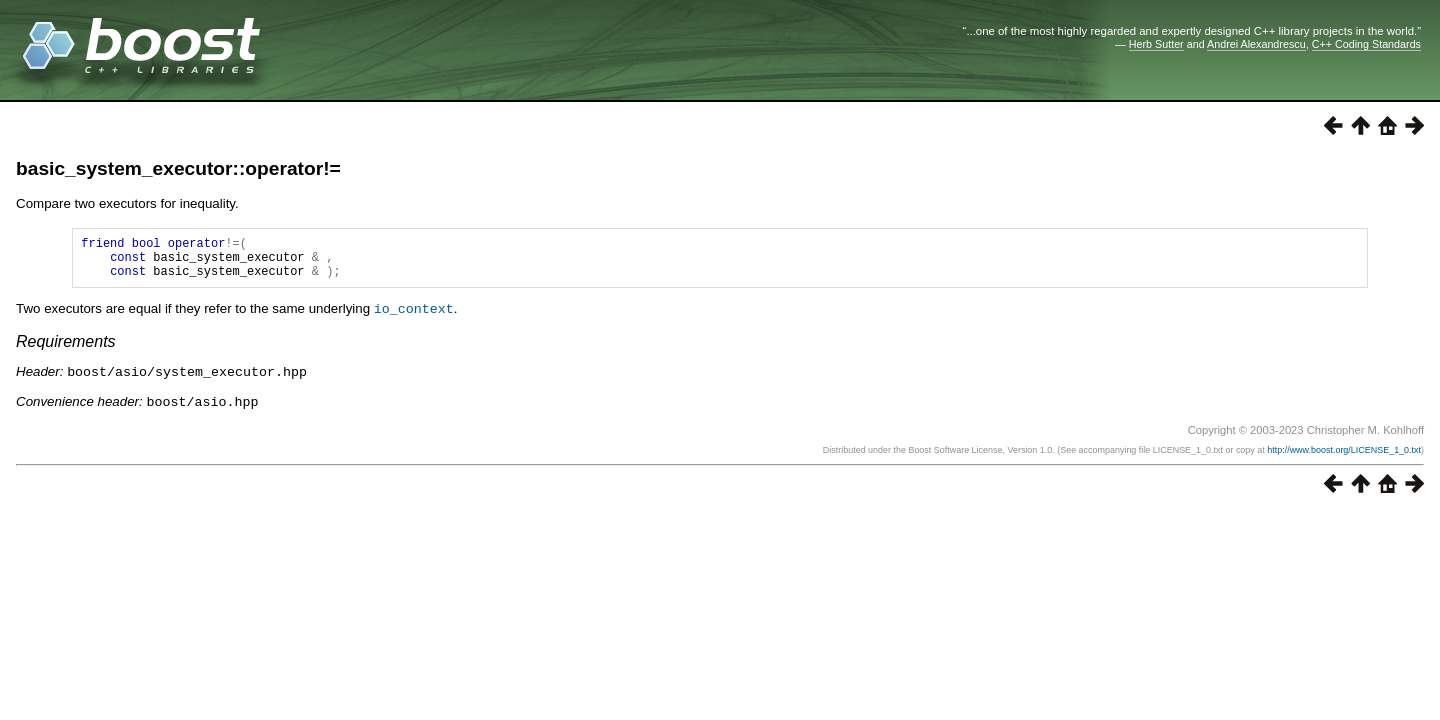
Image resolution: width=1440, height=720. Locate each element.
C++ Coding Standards (1366, 44)
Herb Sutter (1156, 44)
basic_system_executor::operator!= (178, 168)
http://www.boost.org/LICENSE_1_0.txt (1344, 456)
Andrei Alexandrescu (1256, 44)
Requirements (66, 349)
